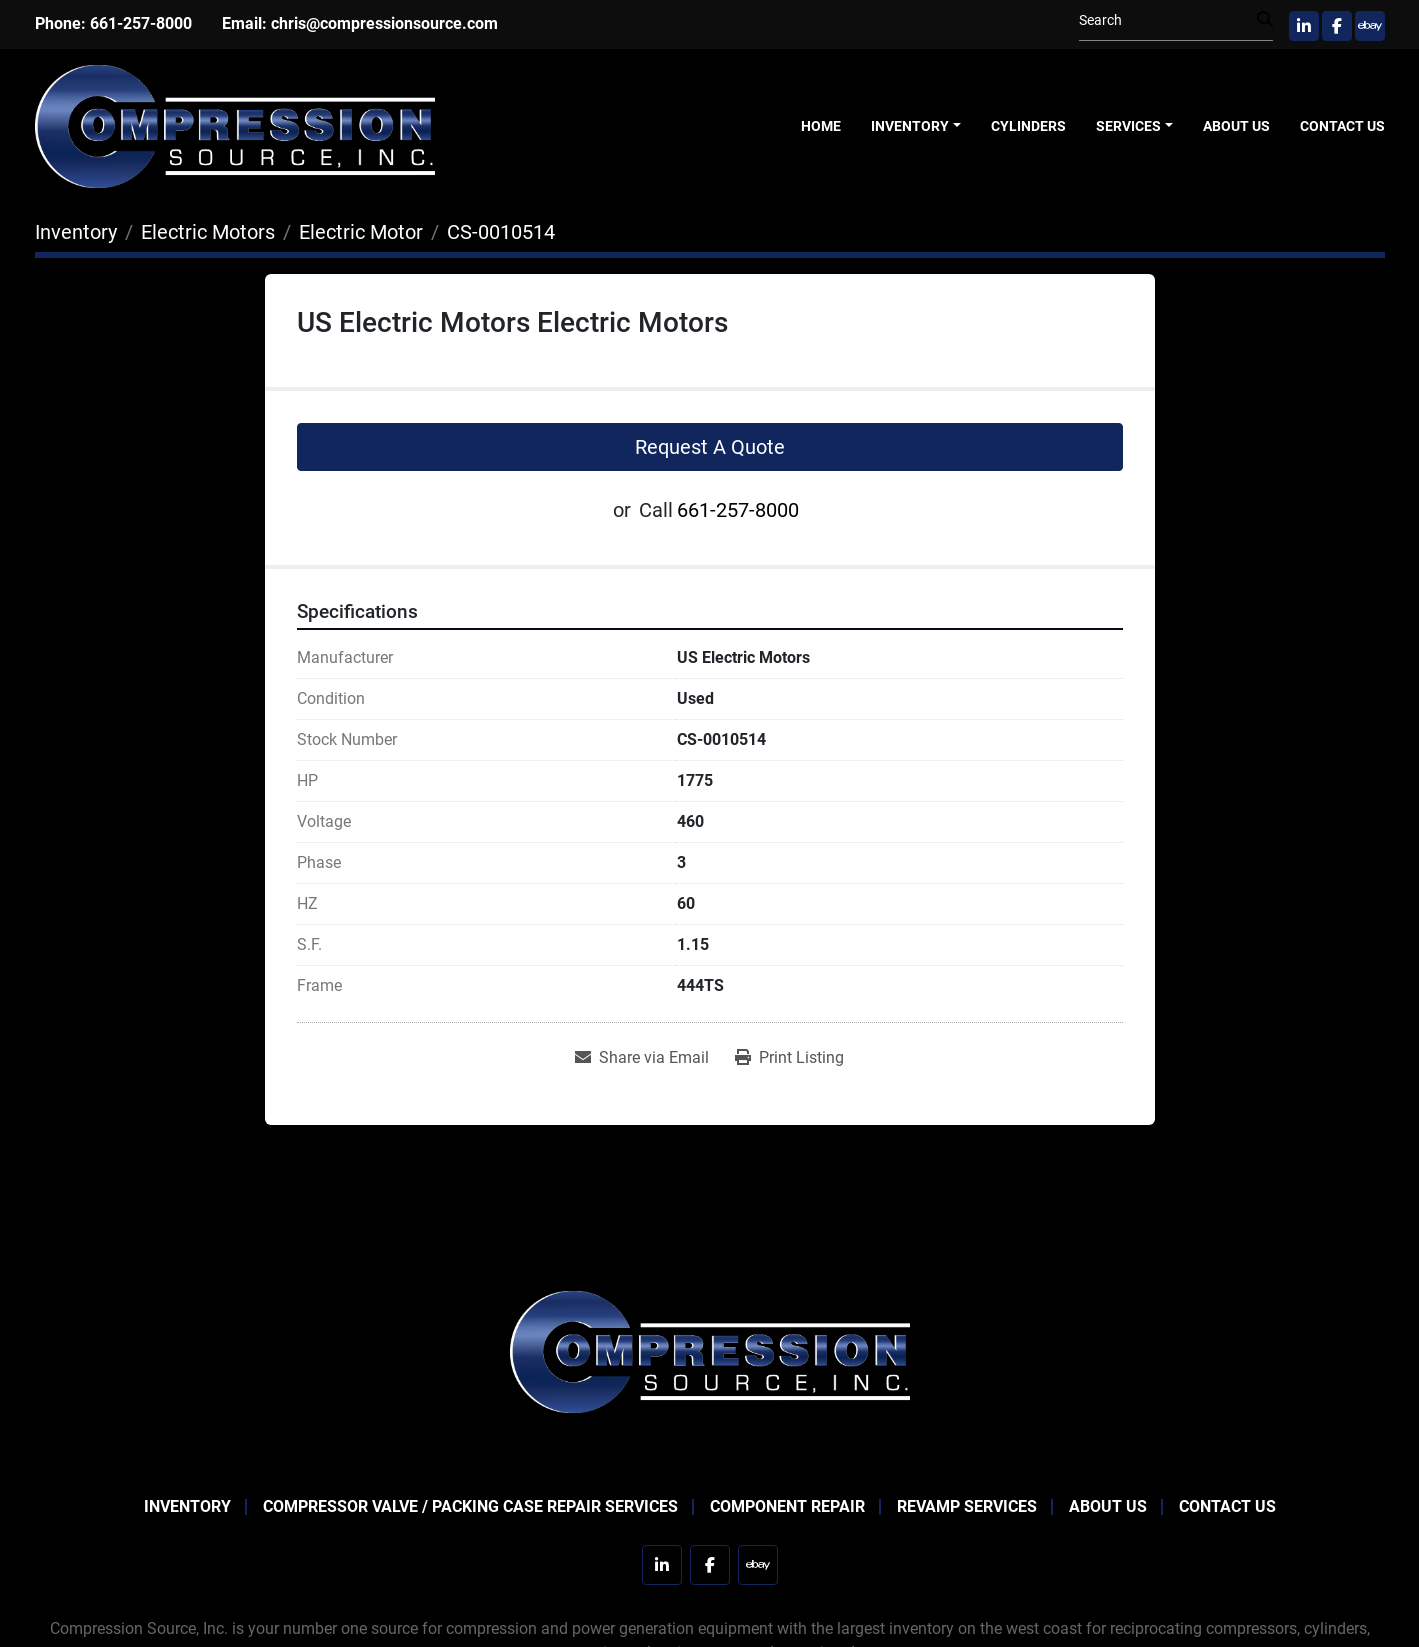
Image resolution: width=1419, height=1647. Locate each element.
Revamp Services (967, 1506)
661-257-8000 (141, 23)
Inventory (910, 126)
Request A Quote (710, 447)
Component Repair (787, 1506)
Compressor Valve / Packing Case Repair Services (470, 1506)
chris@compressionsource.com (384, 23)
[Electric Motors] (208, 232)
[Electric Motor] (361, 232)
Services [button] (1128, 126)
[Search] (1168, 20)
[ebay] (1370, 26)
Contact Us (1342, 126)
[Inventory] (76, 232)
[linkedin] (1304, 26)
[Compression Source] (710, 1350)
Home (821, 126)
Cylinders (1028, 126)
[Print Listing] (789, 1058)
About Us (1236, 126)
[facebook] (1337, 26)
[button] (916, 126)
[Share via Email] (642, 1058)
